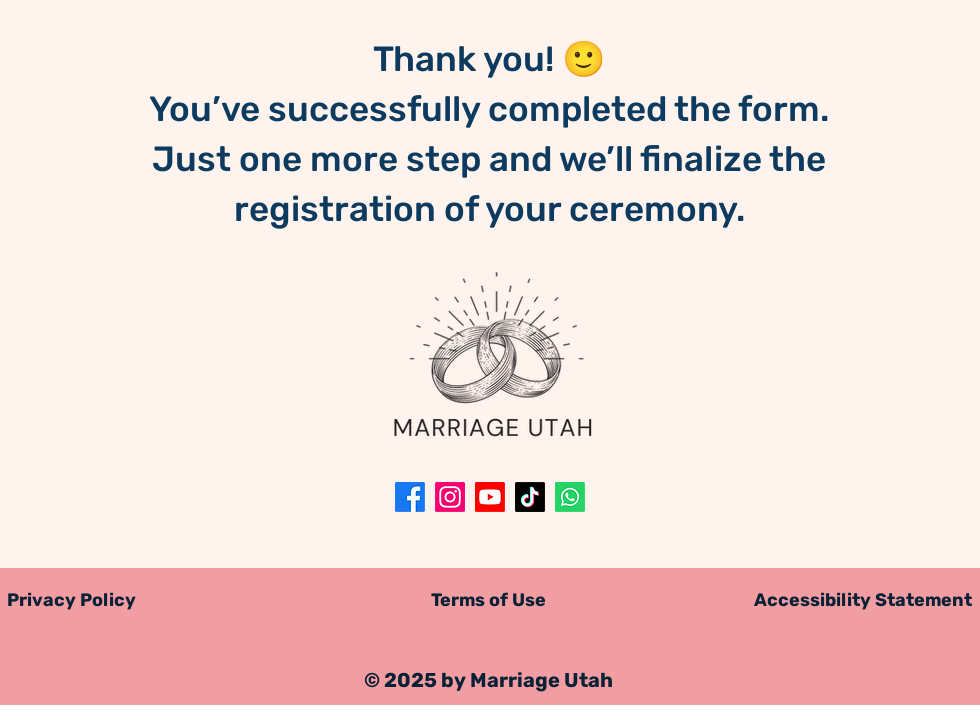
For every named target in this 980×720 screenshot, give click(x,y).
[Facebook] (410, 497)
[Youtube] (490, 497)
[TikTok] (530, 497)
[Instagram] (450, 497)
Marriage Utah (541, 680)
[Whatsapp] (570, 497)
